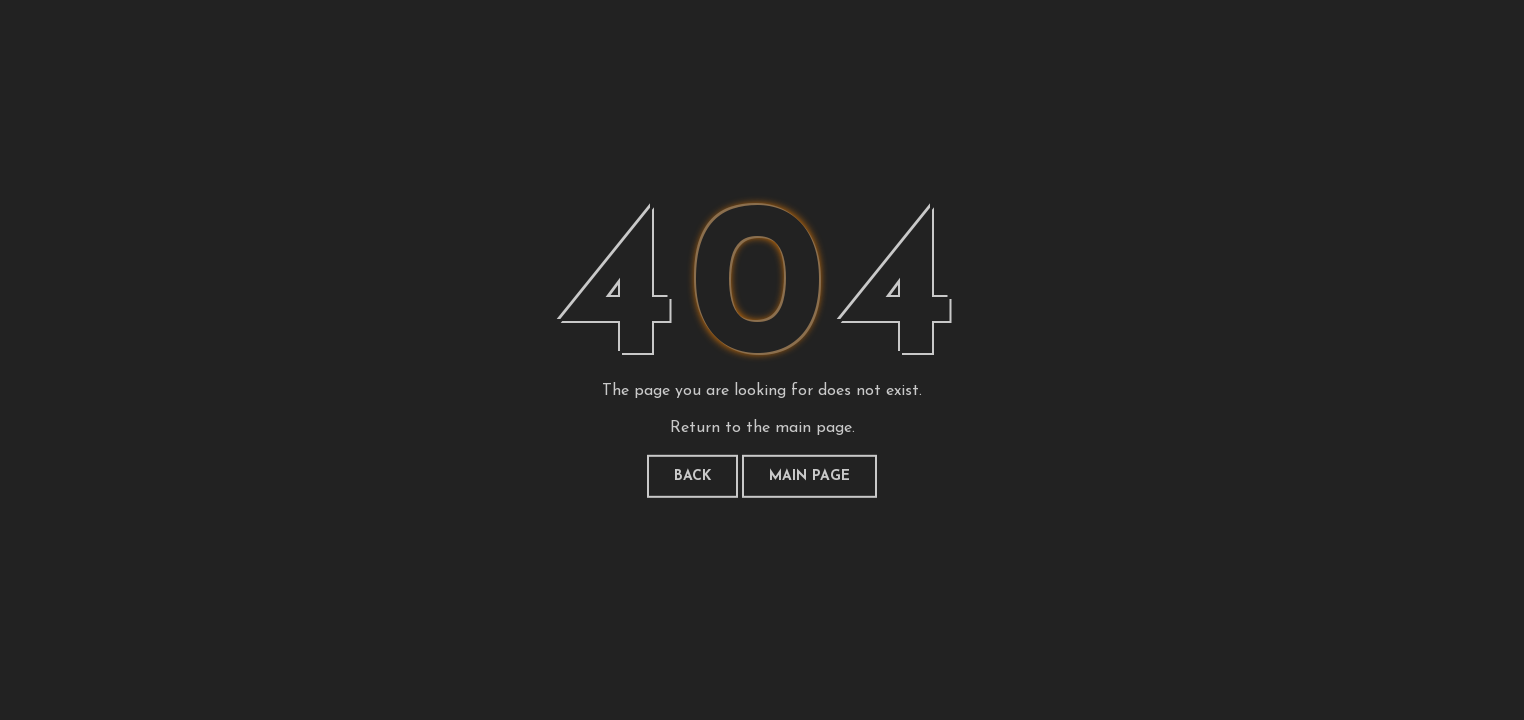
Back (692, 476)
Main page (809, 476)
